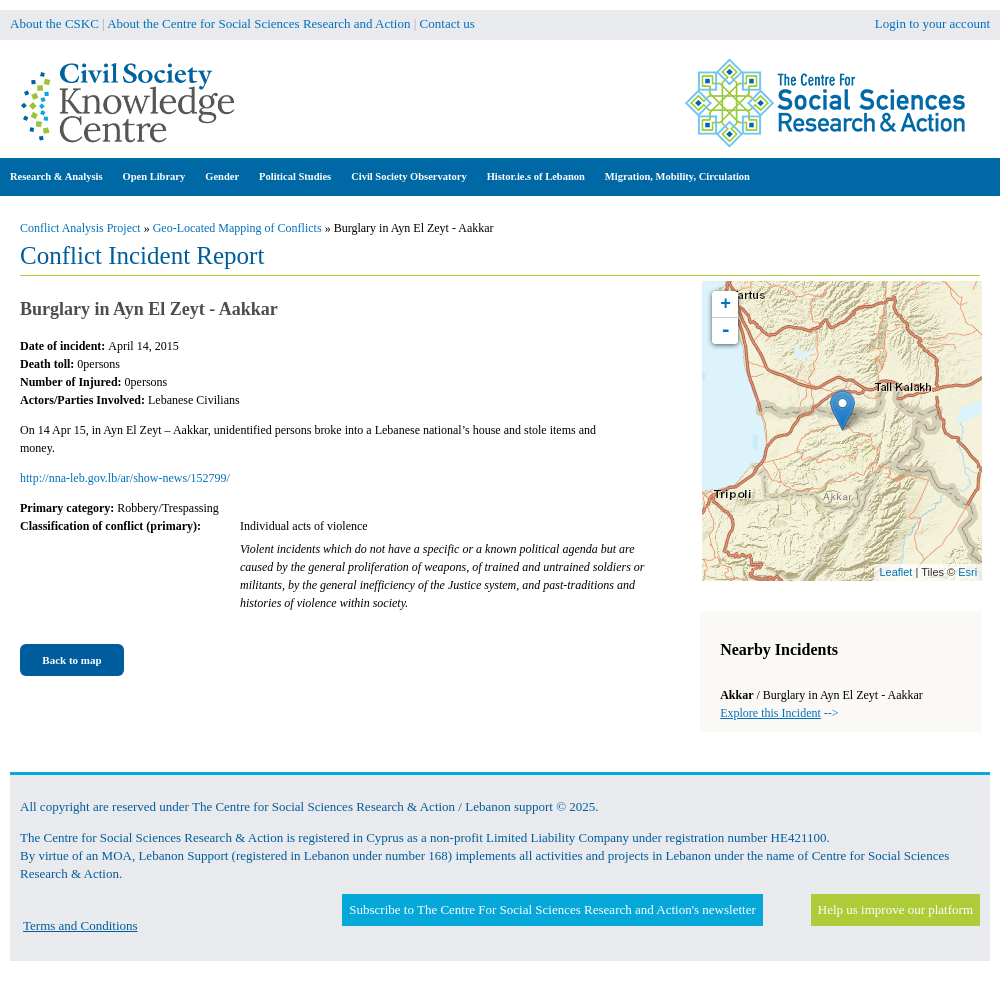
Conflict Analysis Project (80, 228)
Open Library (154, 176)
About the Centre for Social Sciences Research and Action (258, 23)
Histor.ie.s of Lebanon (536, 176)
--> (779, 713)
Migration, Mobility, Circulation (677, 176)
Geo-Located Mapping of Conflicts (237, 228)
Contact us (447, 23)
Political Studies (295, 176)
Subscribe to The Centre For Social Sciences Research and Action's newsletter (552, 909)
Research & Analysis (56, 176)
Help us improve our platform (895, 909)
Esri (967, 572)
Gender (222, 176)
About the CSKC (54, 23)
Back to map (71, 660)
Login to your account (932, 23)
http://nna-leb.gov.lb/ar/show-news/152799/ (125, 478)
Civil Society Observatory (408, 176)
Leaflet (895, 572)
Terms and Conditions (80, 925)
